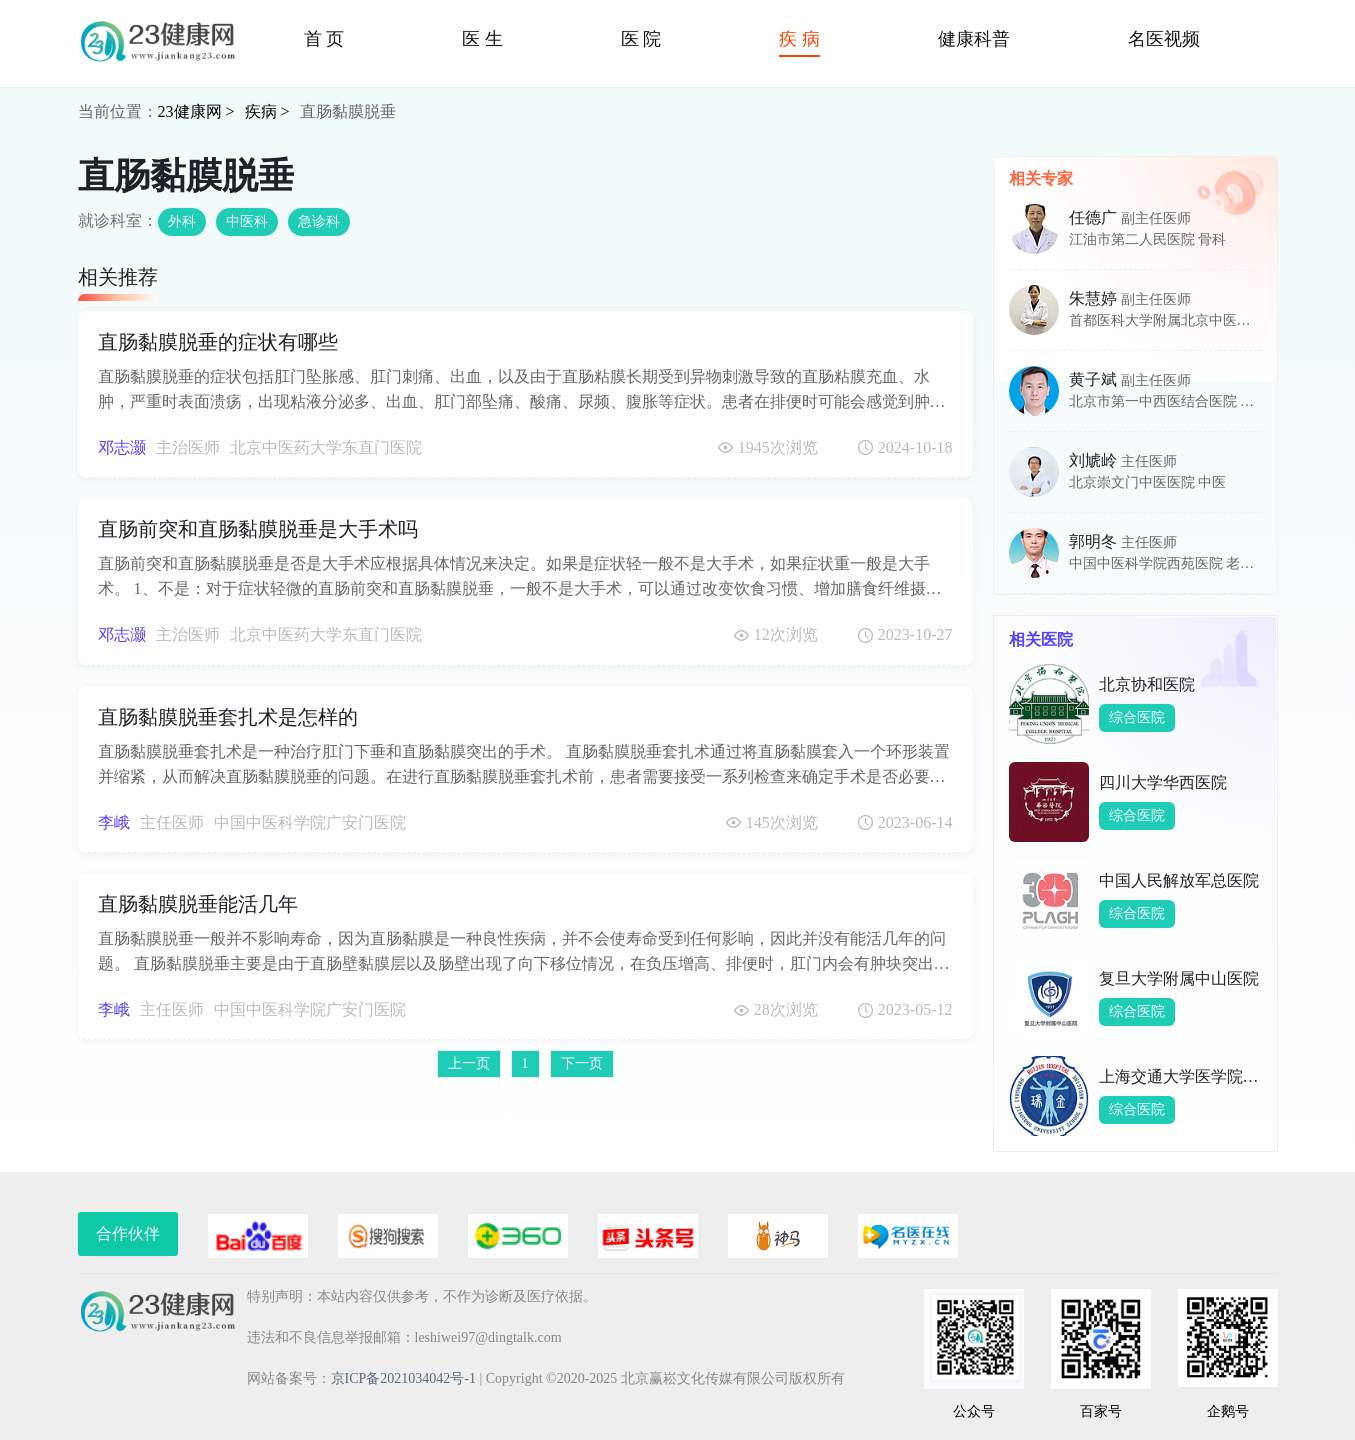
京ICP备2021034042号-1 (403, 1378)
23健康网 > (196, 111)
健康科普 (974, 39)
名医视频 (1164, 39)
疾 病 (799, 39)
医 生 (482, 39)
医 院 (641, 39)
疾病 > (267, 111)
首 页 (324, 39)
